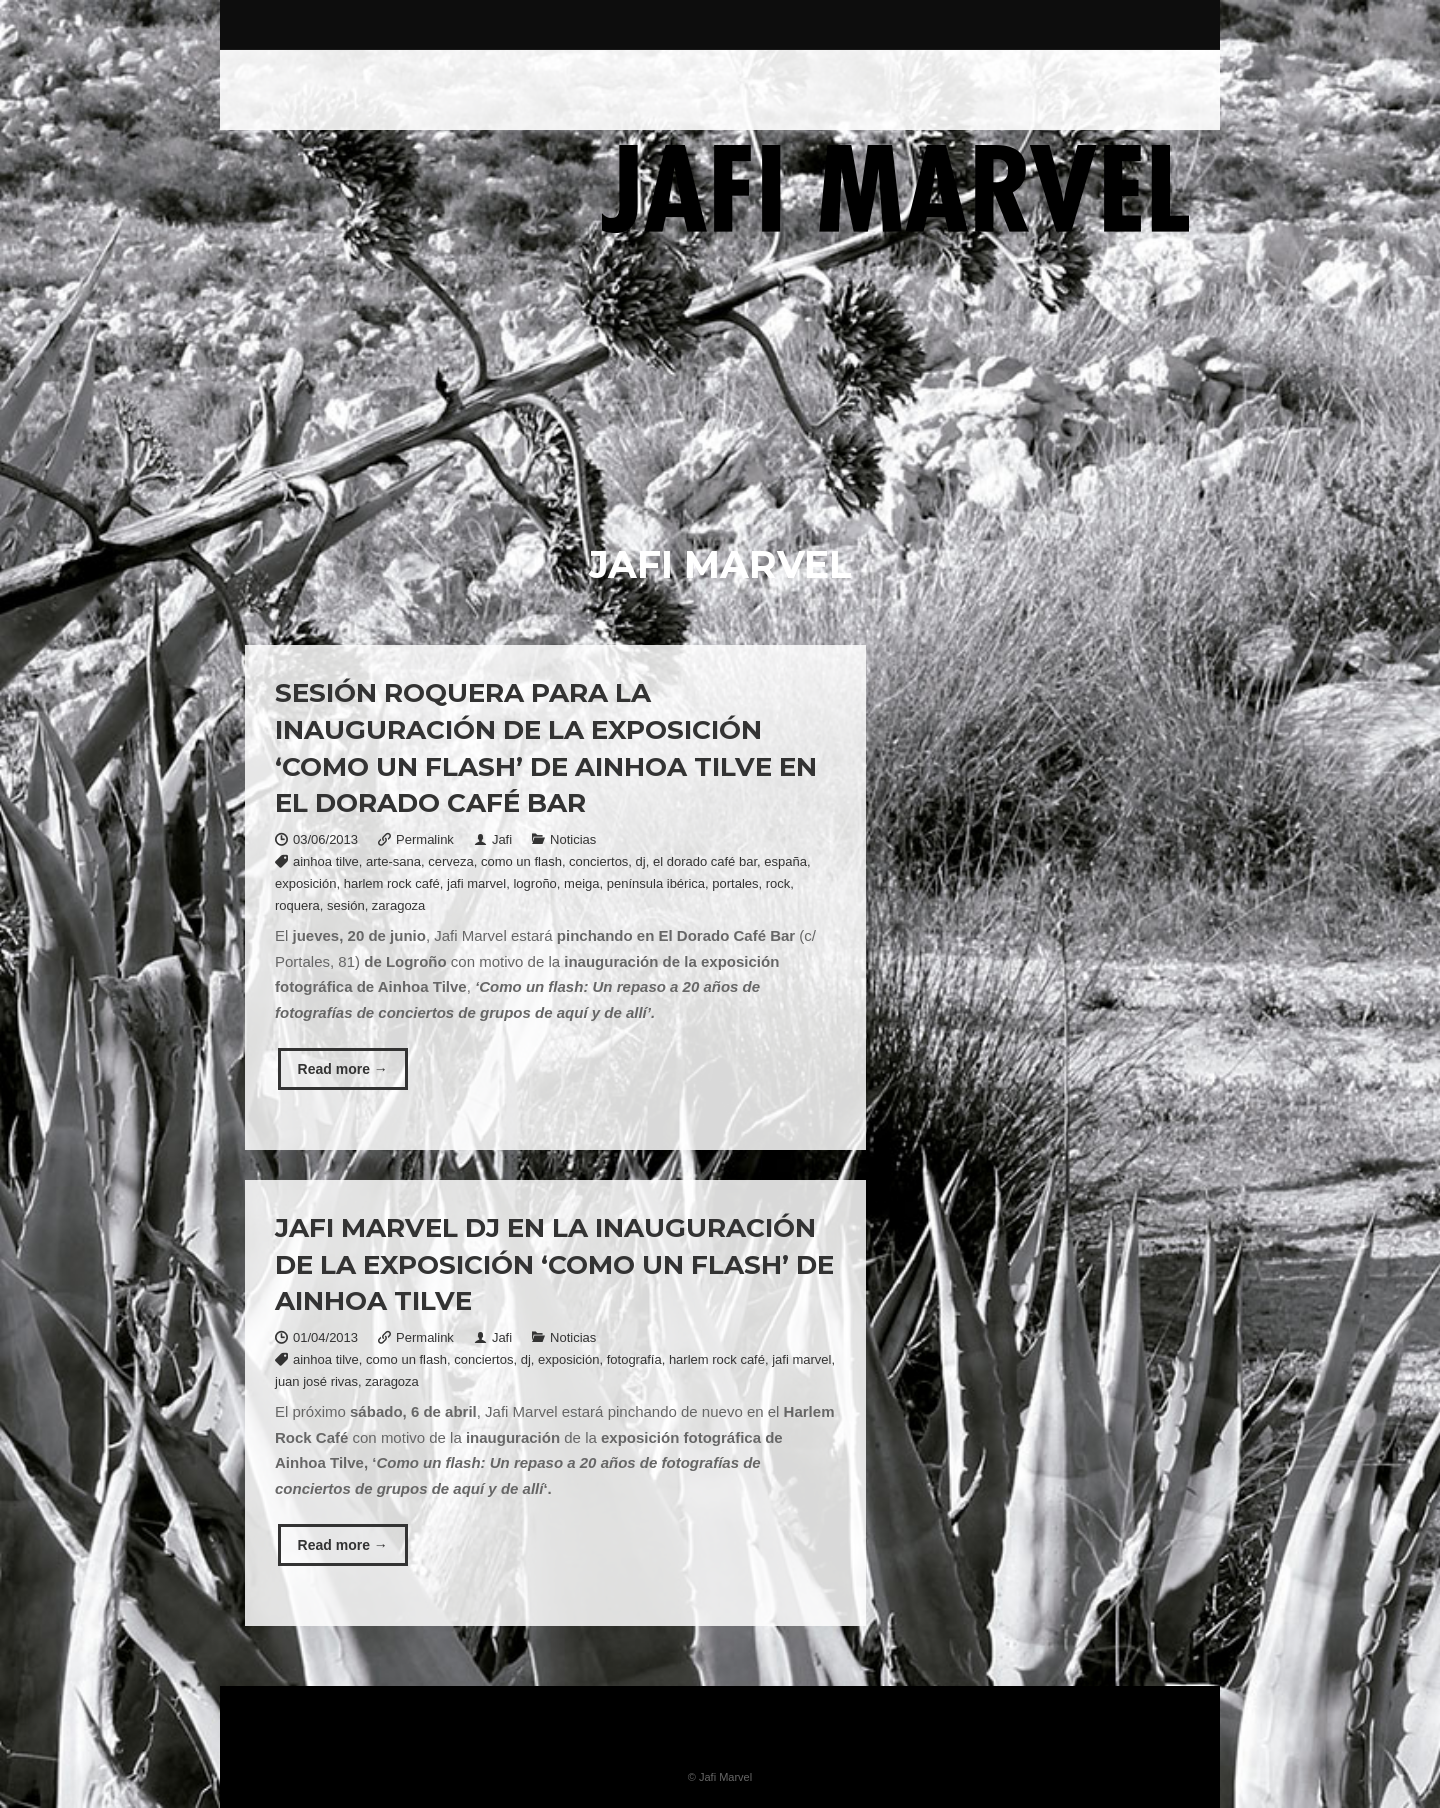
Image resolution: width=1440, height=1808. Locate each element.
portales (735, 883)
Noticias (573, 839)
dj (641, 861)
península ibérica (656, 883)
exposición (305, 883)
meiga (581, 883)
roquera (297, 905)
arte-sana (393, 861)
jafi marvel (476, 883)
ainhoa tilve (326, 861)
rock (778, 883)
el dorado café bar (705, 861)
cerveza (451, 861)
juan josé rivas (316, 1381)
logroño (534, 883)
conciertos (598, 861)
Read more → (343, 1069)
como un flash (521, 861)
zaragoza (398, 905)
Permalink (425, 839)
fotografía (634, 1359)
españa (785, 861)
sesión (346, 905)
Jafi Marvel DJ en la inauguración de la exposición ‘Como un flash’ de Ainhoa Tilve (554, 1265)
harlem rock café (392, 883)
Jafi (502, 839)
